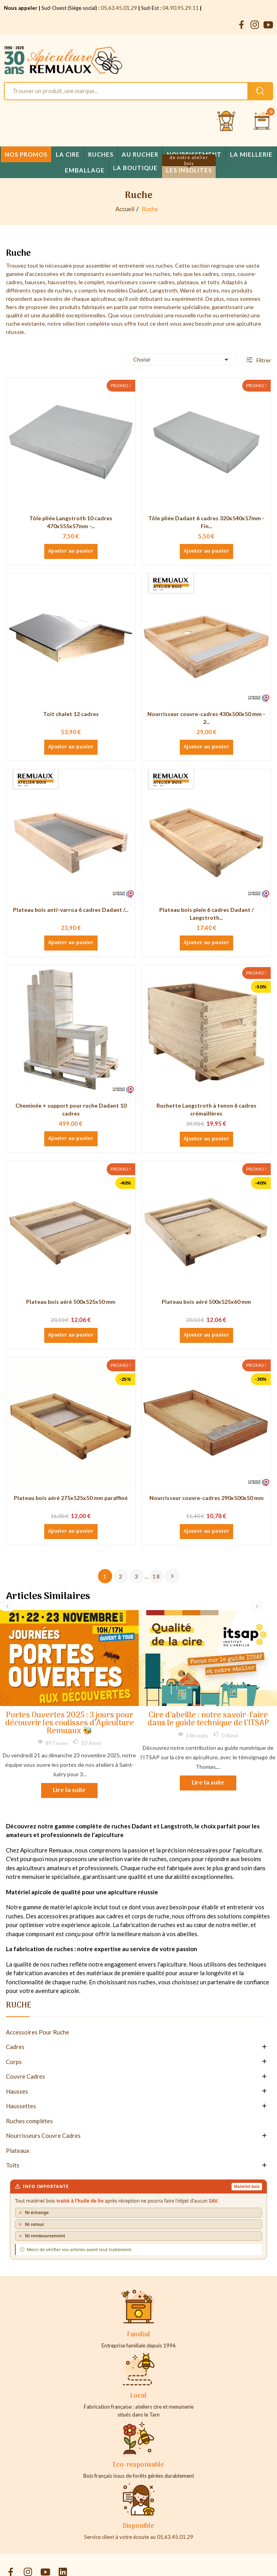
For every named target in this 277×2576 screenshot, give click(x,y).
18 (156, 1576)
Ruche (18, 2007)
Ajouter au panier (71, 551)
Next (257, 1606)
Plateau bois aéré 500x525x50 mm (70, 1301)
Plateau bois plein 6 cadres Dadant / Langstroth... (206, 913)
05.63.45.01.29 (119, 8)
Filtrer (263, 360)
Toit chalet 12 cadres (71, 714)
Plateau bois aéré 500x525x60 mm (206, 1301)
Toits (12, 2165)
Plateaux (18, 2150)
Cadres (15, 2046)
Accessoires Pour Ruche (37, 2032)
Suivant (172, 1576)
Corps (14, 2061)
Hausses (17, 2091)
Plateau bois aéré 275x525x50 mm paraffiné (71, 1497)
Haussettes (21, 2105)
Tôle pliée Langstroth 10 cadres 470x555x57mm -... (70, 522)
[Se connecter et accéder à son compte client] (226, 121)
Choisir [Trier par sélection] (182, 359)
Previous (8, 1606)
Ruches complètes (29, 2120)
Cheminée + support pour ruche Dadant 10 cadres (70, 1109)
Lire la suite (69, 1790)
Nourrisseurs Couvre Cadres (43, 2135)
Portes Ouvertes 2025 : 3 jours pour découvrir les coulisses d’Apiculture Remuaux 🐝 (69, 1724)
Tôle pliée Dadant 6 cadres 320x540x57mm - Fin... (206, 522)
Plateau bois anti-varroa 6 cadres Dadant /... (70, 909)
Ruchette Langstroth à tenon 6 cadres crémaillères (206, 1109)
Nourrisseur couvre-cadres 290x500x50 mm (206, 1497)
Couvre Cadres (25, 2076)
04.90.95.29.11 (180, 8)
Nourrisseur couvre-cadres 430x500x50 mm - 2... (206, 718)
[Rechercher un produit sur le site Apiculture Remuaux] (260, 91)
